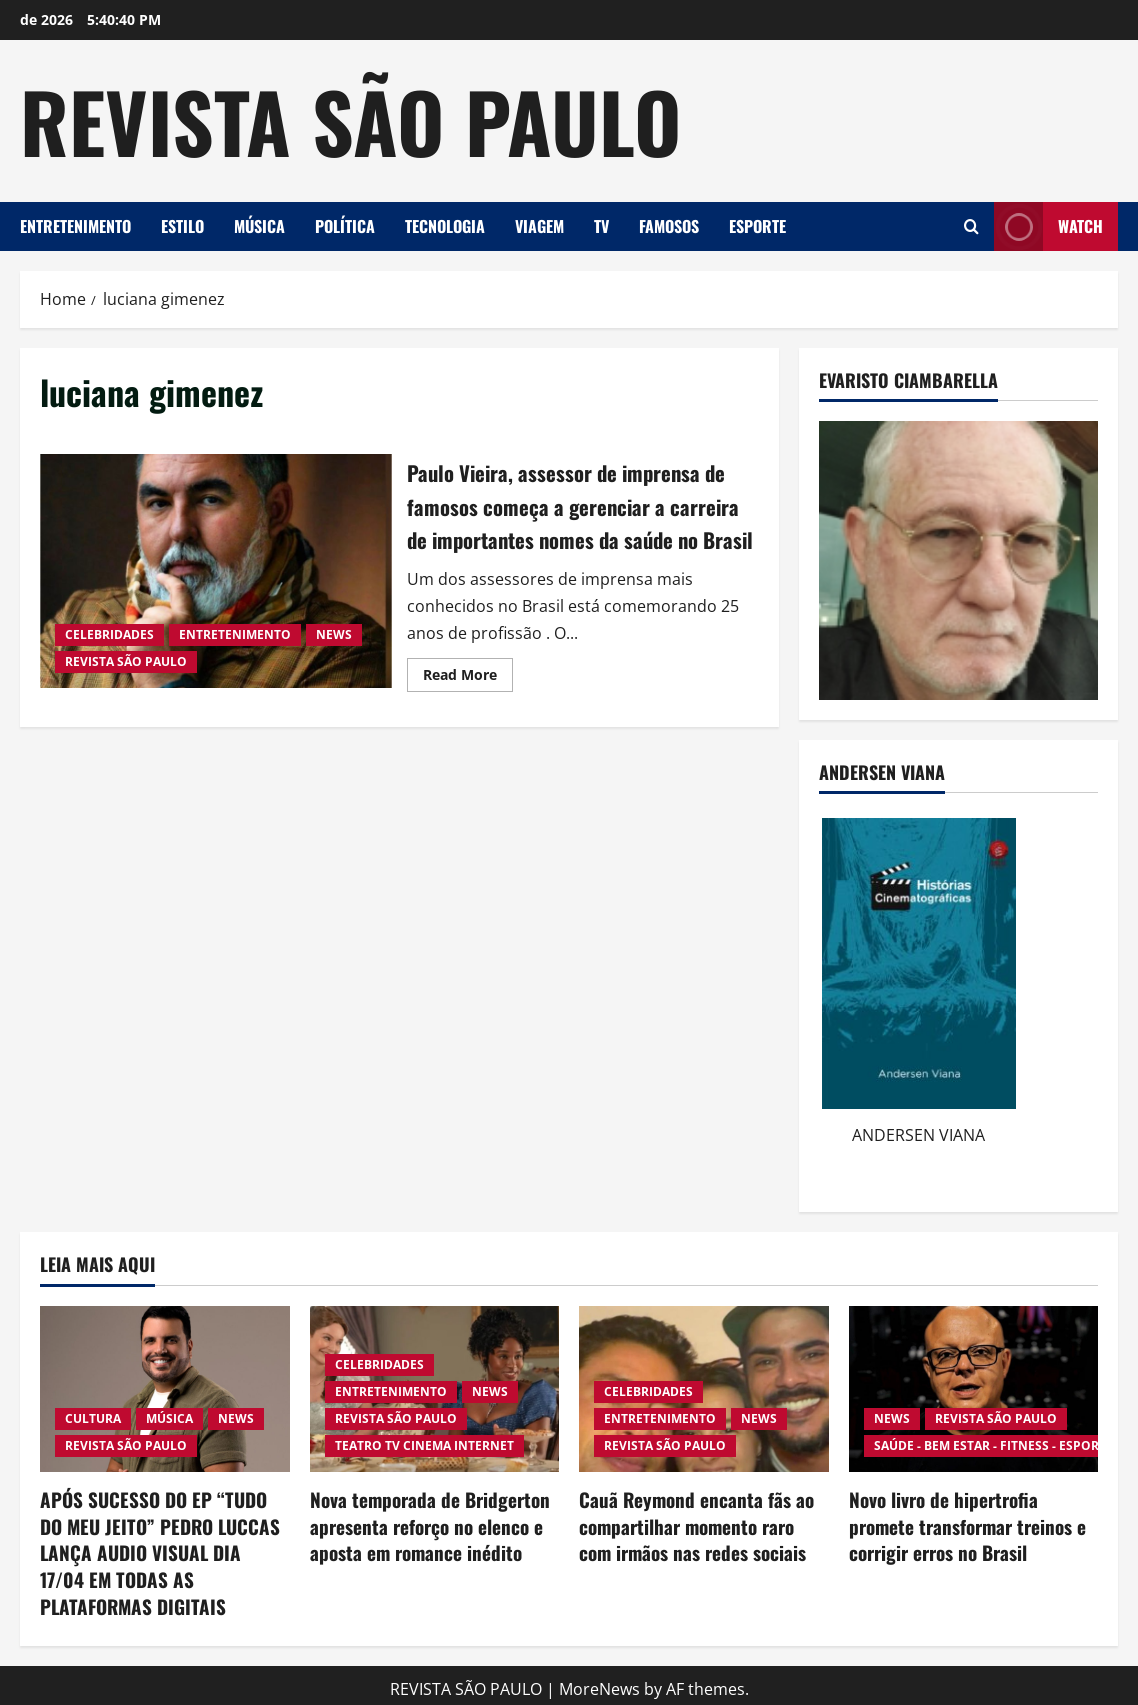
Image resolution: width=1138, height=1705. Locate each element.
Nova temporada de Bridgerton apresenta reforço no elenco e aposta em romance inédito (422, 1524)
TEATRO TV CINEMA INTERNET (424, 1445)
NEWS (334, 651)
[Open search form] (971, 226)
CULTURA (93, 1418)
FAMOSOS (669, 226)
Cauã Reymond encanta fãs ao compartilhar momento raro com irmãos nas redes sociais (699, 1524)
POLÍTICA (345, 226)
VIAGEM (539, 226)
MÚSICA (259, 226)
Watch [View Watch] (1048, 226)
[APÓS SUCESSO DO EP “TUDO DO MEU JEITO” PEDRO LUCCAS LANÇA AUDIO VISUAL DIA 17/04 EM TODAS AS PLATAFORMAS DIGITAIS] (165, 1389)
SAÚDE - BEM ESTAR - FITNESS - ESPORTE (993, 1445)
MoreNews (599, 1681)
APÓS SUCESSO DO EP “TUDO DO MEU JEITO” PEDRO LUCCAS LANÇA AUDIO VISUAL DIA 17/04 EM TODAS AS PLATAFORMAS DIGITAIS (161, 1549)
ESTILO (182, 226)
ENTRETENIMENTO (75, 226)
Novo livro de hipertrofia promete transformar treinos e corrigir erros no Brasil (972, 1524)
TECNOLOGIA (445, 226)
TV (601, 226)
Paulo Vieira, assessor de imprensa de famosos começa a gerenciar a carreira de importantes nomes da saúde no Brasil (216, 587)
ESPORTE (757, 226)
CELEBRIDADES (109, 651)
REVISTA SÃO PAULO (350, 120)
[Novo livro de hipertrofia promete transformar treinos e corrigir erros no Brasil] (974, 1389)
